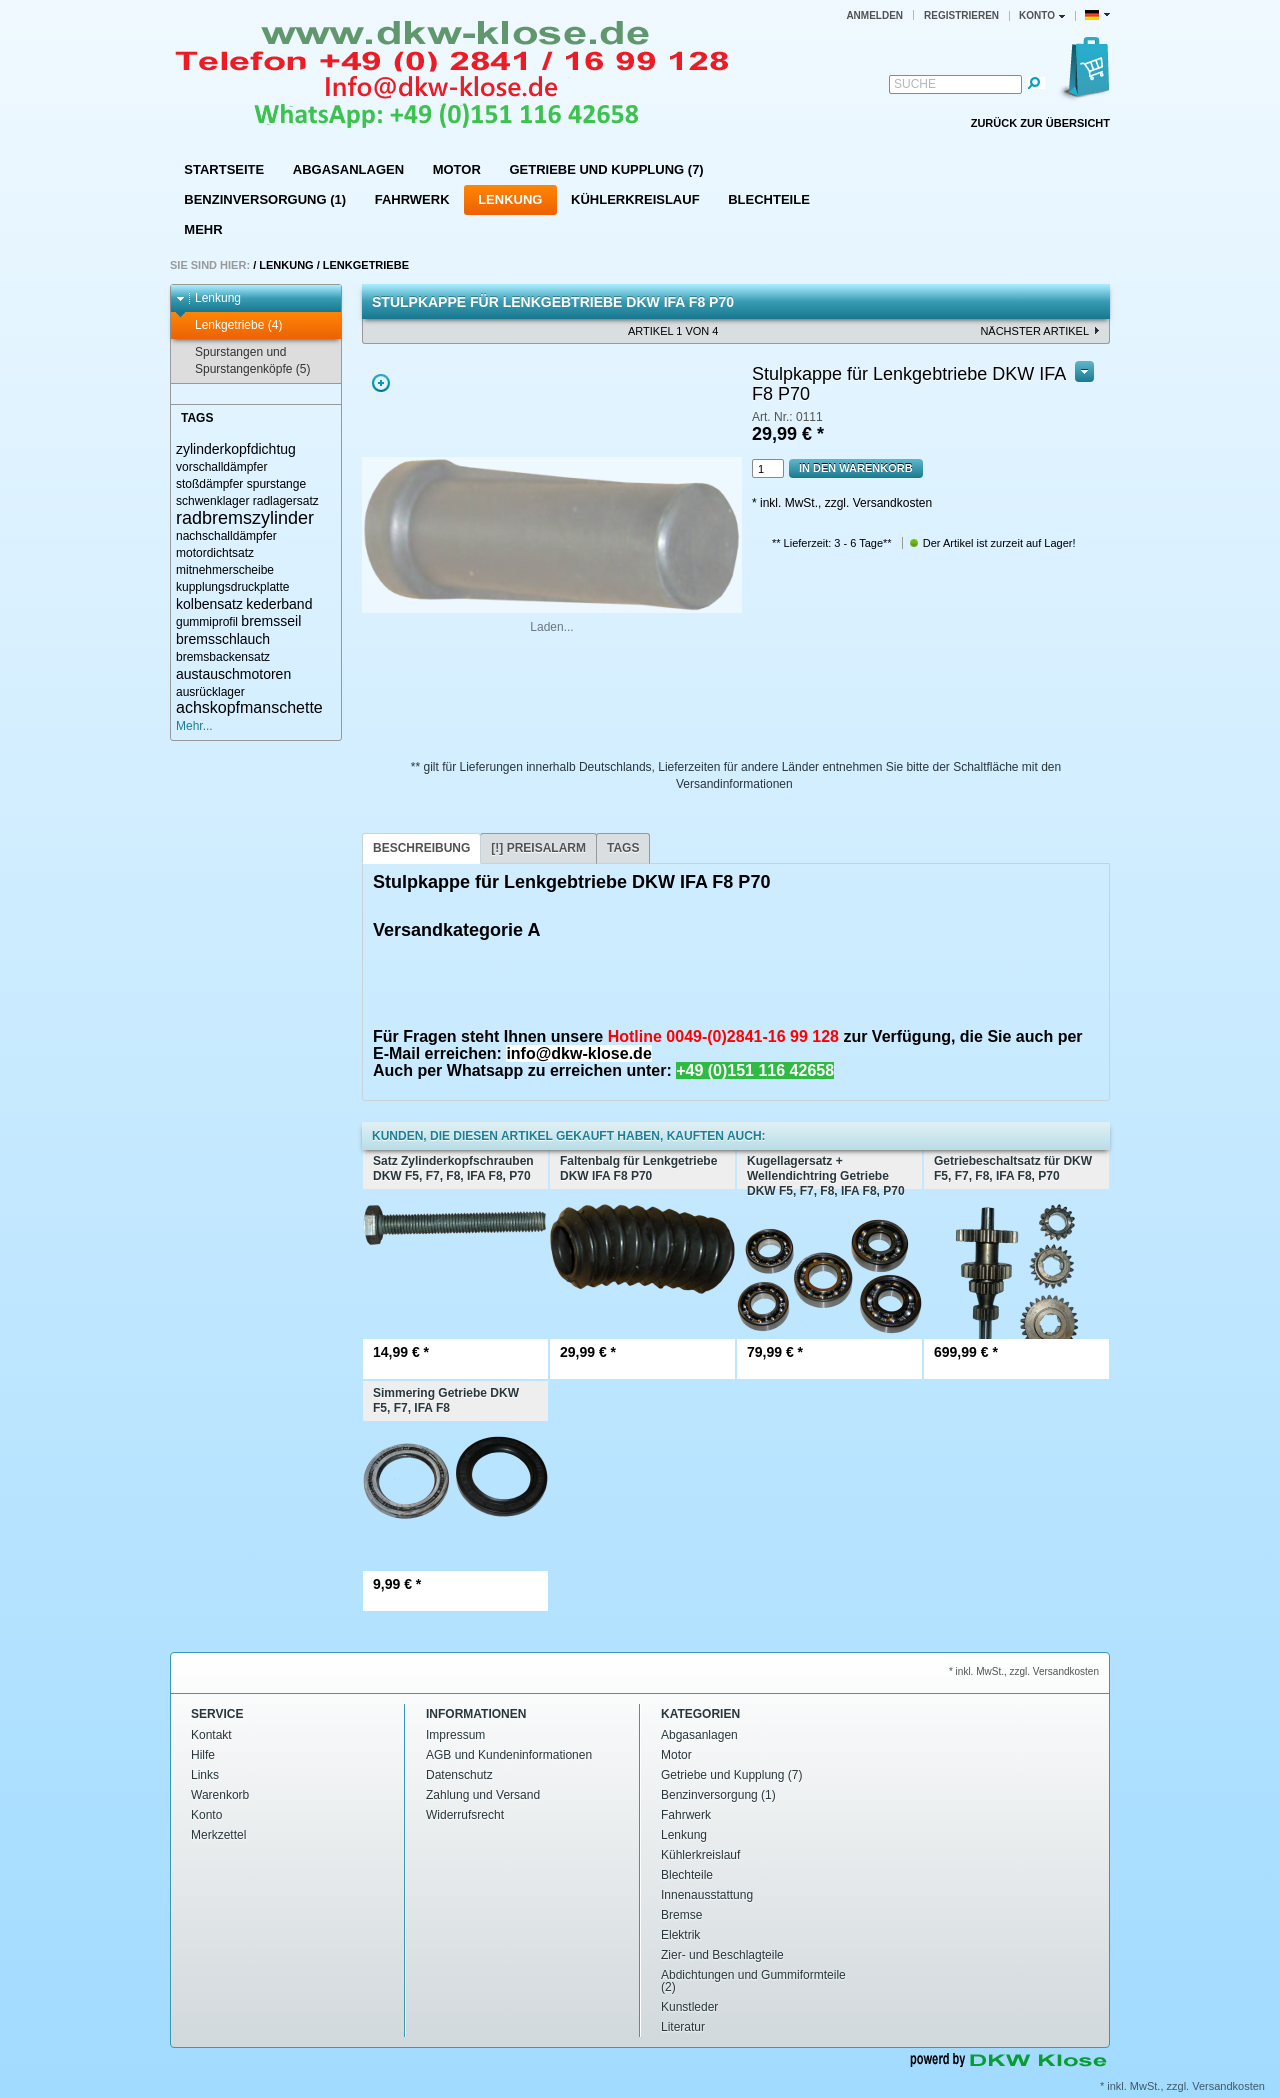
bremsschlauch (223, 639)
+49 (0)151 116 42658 (755, 1070)
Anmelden (874, 15)
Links (205, 1775)
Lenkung (510, 199)
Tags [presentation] (623, 848)
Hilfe (203, 1755)
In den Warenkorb (856, 468)
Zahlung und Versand (483, 1795)
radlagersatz (286, 501)
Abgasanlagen (348, 169)
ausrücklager (210, 692)
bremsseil (271, 621)
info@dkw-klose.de (578, 1053)
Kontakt (211, 1735)
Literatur (683, 2027)
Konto (206, 1815)
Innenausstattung (707, 1895)
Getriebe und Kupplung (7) (606, 169)
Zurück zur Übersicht (1040, 123)
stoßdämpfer (209, 484)
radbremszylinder (245, 518)
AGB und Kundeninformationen (509, 1755)
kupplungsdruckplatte (232, 587)
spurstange (276, 484)
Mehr (203, 229)
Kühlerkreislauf (635, 199)
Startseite (224, 169)
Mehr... (194, 726)
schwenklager (212, 501)
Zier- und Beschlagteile (722, 1955)
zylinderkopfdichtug (236, 449)
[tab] (421, 848)
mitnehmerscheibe (225, 570)
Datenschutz (459, 1775)
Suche (915, 84)
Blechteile (769, 199)
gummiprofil (207, 622)
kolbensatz (209, 604)
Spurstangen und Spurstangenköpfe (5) (243, 360)
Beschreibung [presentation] (421, 848)
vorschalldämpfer (221, 467)
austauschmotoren (233, 674)
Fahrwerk (412, 199)
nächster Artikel (1034, 331)
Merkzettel (218, 1835)
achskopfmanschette (249, 707)
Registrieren (961, 15)
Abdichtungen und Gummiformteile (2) (753, 1981)
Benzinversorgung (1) (265, 199)
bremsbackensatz (223, 657)
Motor (457, 169)
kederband (279, 604)
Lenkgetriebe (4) (229, 325)
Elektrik (680, 1935)
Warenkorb (220, 1795)
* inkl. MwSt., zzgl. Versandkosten (842, 503)
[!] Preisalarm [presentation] (538, 848)
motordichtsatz (215, 553)
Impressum (455, 1735)
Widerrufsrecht (465, 1815)
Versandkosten (1228, 2086)
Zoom (381, 383)
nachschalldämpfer (226, 536)
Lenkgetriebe (366, 265)
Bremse (681, 1915)
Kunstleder (689, 2007)
